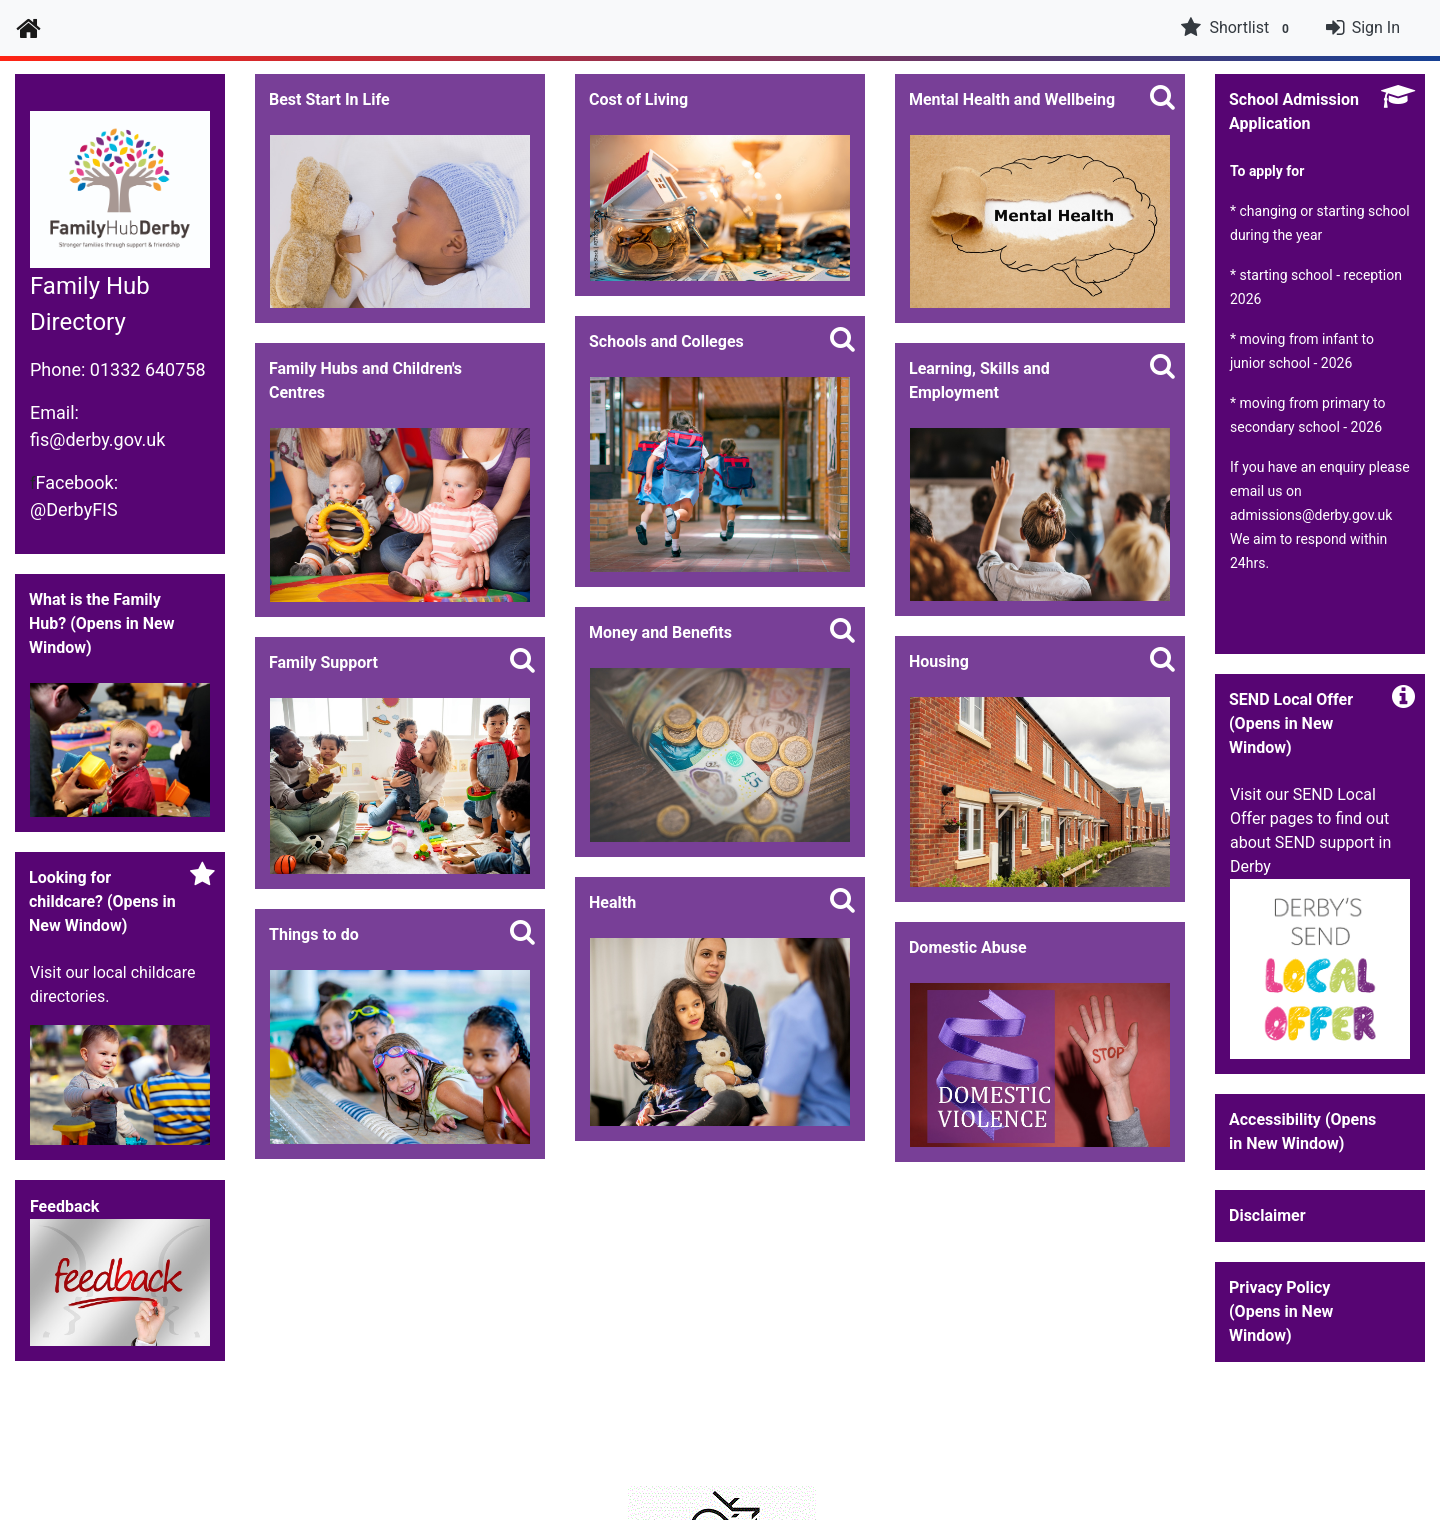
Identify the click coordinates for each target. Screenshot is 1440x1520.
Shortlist (1237, 28)
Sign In (1376, 27)
